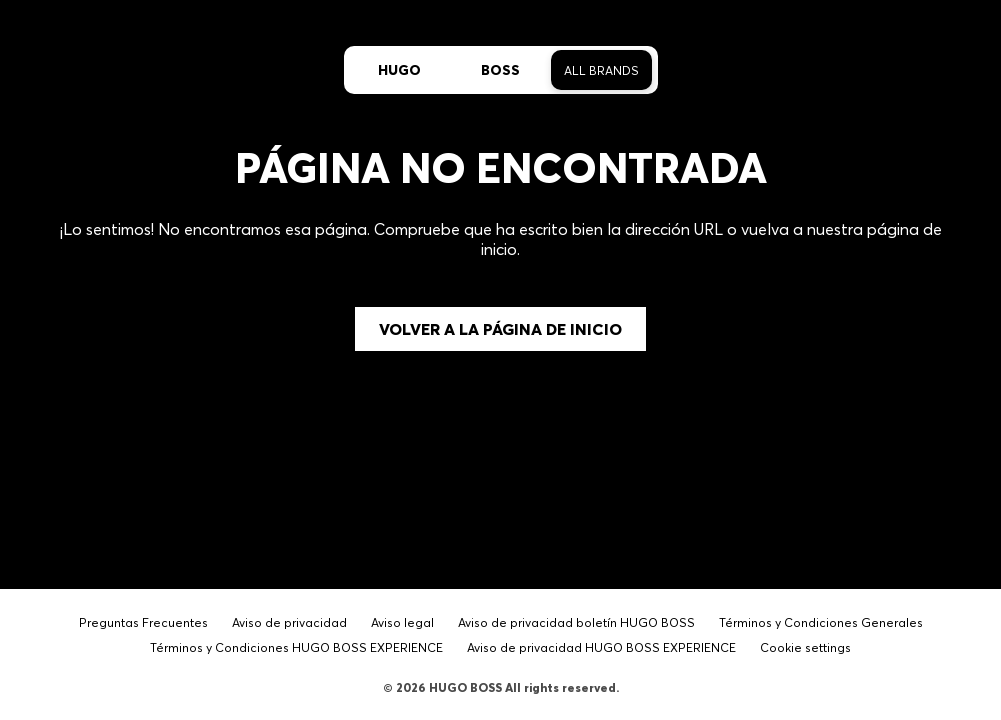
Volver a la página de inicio (500, 329)
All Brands (601, 70)
